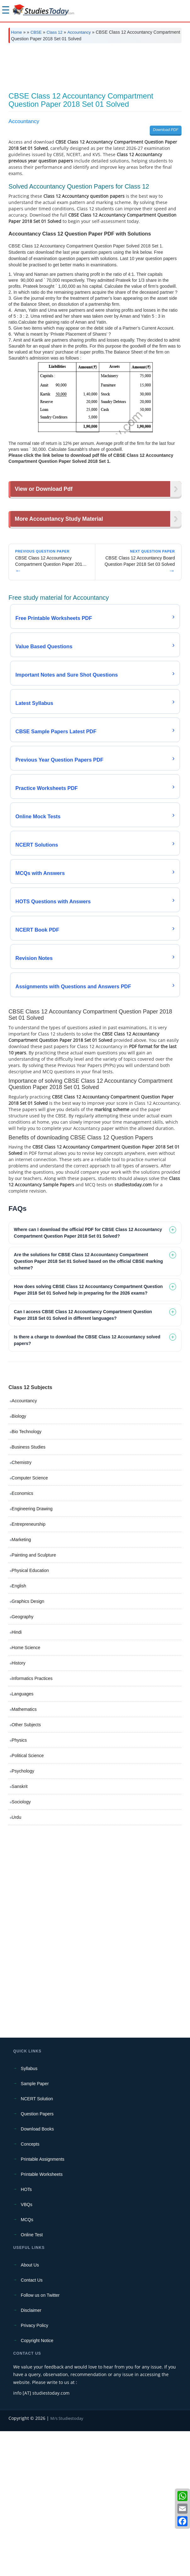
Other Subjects (26, 1869)
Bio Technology (27, 1576)
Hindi (17, 1776)
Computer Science (30, 1622)
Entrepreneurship (28, 1668)
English (19, 1730)
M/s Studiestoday (66, 2563)
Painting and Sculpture (34, 1699)
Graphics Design (28, 1746)
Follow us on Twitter (40, 2440)
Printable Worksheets (42, 2319)
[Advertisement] (95, 98)
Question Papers (37, 2258)
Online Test (32, 2379)
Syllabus (29, 2213)
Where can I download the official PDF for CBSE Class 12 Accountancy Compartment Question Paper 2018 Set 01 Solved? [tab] (88, 1377)
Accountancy (79, 32)
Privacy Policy (34, 2470)
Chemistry (21, 1607)
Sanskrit (20, 1931)
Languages (22, 1838)
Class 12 (55, 32)
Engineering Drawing (32, 1653)
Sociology (21, 1946)
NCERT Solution (37, 2243)
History (18, 1807)
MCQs (27, 2364)
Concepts (30, 2288)
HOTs (26, 2334)
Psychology (23, 1915)
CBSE (36, 32)
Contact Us (31, 2424)
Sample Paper (35, 2228)
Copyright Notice (37, 2485)
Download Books (37, 2273)
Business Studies (28, 1591)
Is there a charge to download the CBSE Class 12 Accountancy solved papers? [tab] (87, 1485)
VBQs (26, 2349)
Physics (19, 1884)
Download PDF (165, 186)
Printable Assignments (42, 2303)
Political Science (28, 1900)
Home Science (26, 1792)
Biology (19, 1560)
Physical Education (30, 1715)
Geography (22, 1761)
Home (16, 32)
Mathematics (24, 1854)
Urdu (16, 1962)
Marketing (21, 1684)
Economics (22, 1638)
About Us (30, 2409)
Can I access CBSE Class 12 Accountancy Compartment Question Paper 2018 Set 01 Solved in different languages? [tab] (83, 1460)
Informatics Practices (32, 1823)
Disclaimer (31, 2455)
